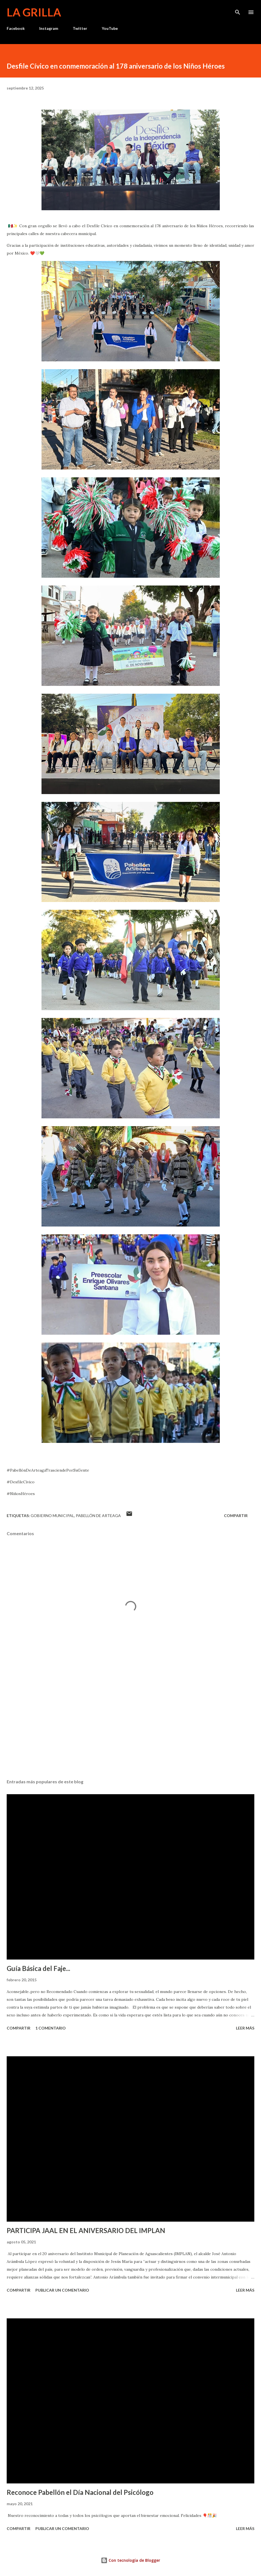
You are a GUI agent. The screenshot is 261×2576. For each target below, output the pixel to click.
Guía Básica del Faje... (38, 1968)
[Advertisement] (130, 1722)
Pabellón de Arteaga (98, 1515)
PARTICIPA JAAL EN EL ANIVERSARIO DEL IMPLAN (86, 2230)
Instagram (48, 28)
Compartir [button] (236, 1515)
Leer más (245, 2028)
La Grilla (34, 12)
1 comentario (50, 2028)
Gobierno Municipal (52, 1515)
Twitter (80, 28)
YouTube (110, 28)
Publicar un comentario (62, 2290)
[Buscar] (237, 10)
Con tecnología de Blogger (130, 2560)
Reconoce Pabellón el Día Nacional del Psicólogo (80, 2492)
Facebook (16, 28)
